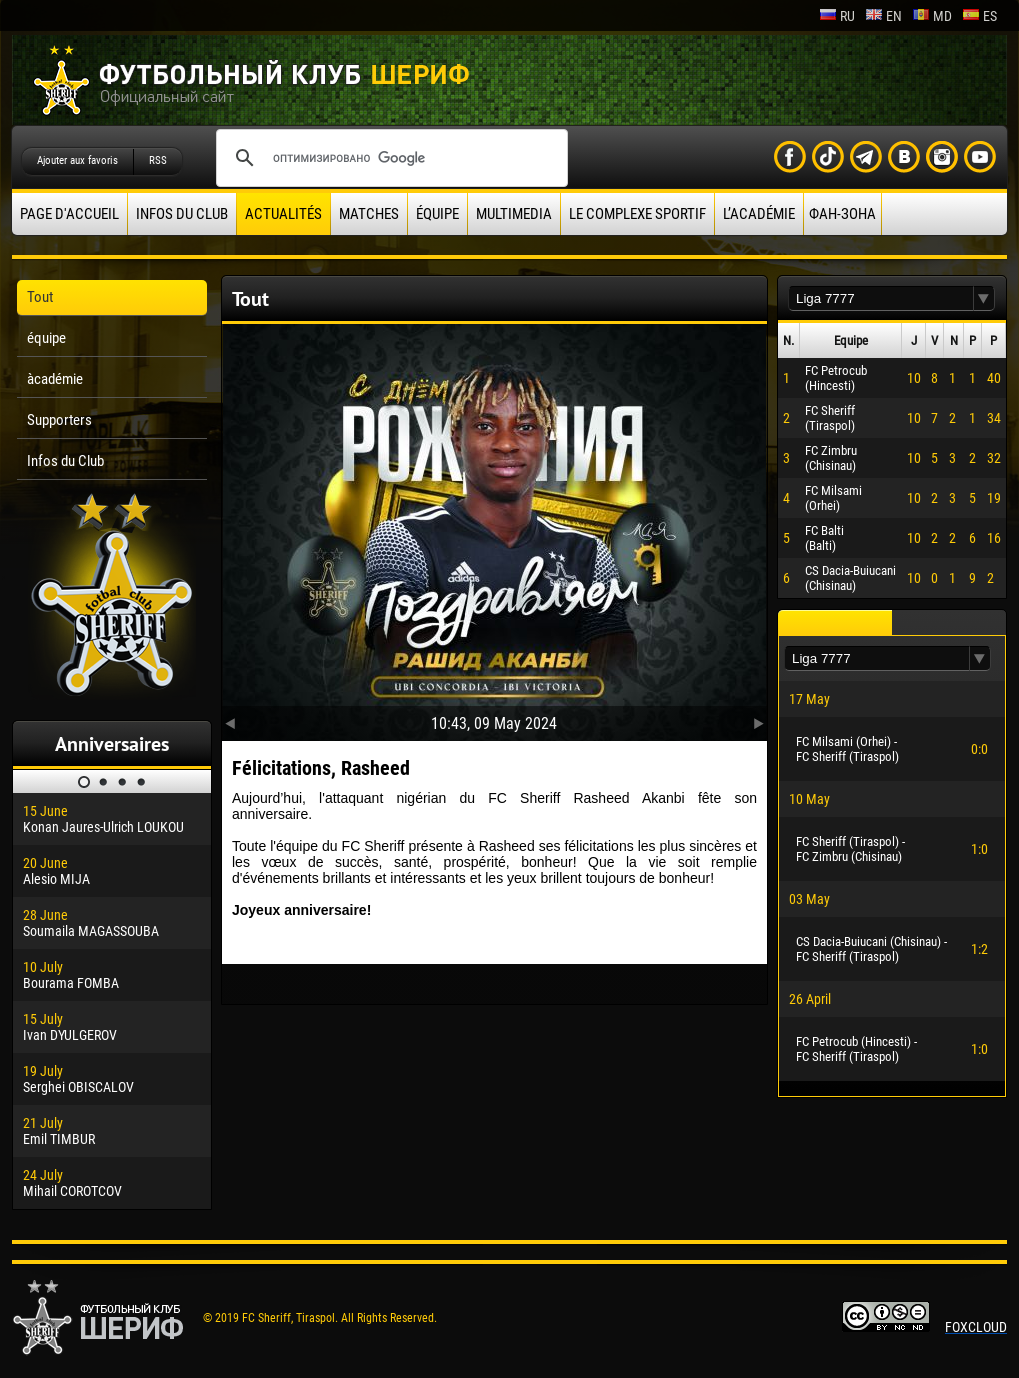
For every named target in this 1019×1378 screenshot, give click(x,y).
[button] (984, 298)
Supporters (59, 420)
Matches (369, 214)
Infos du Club (182, 214)
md (932, 16)
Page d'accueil (69, 214)
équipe (437, 214)
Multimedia (514, 214)
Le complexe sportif (637, 214)
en (883, 16)
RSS (158, 160)
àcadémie (55, 379)
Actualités (283, 214)
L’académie (759, 214)
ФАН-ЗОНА (842, 214)
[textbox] (881, 298)
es (979, 16)
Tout (40, 297)
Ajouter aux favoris (77, 160)
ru (837, 16)
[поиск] (389, 158)
